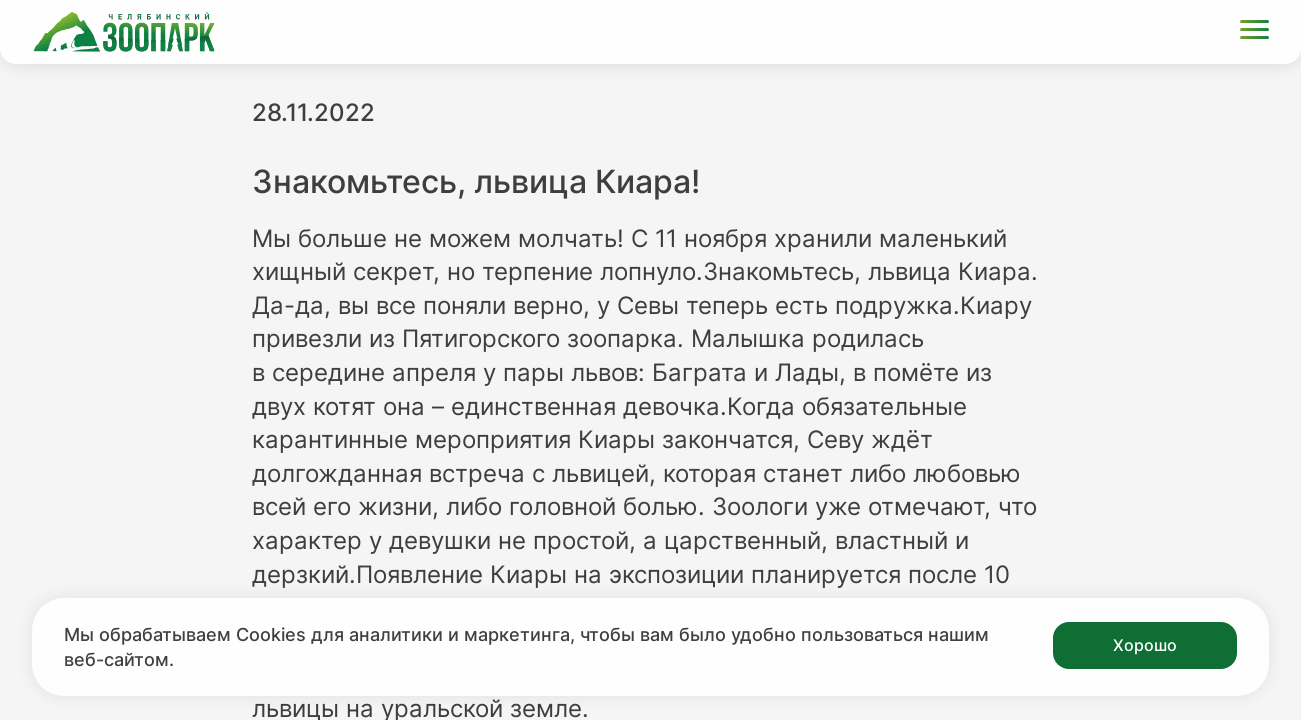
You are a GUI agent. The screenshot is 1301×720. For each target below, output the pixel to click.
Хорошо (1145, 645)
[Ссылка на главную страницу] (124, 32)
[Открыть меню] (1254, 32)
